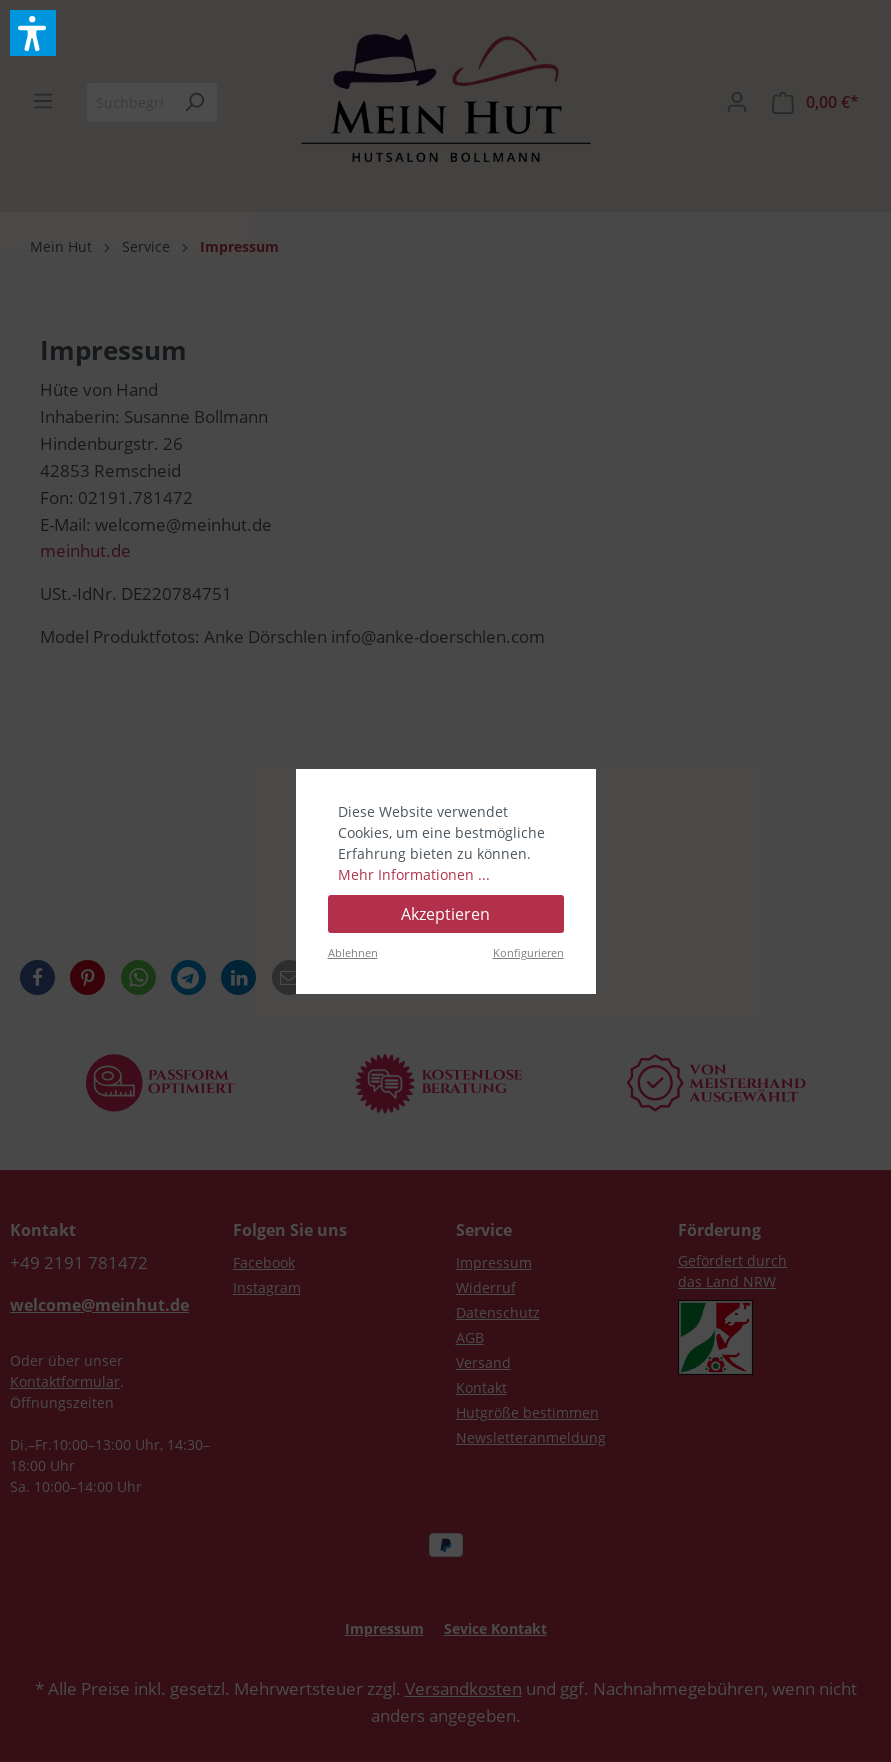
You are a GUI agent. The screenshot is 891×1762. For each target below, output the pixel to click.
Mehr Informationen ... (414, 874)
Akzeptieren (445, 914)
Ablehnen (353, 952)
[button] (33, 33)
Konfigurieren (528, 952)
